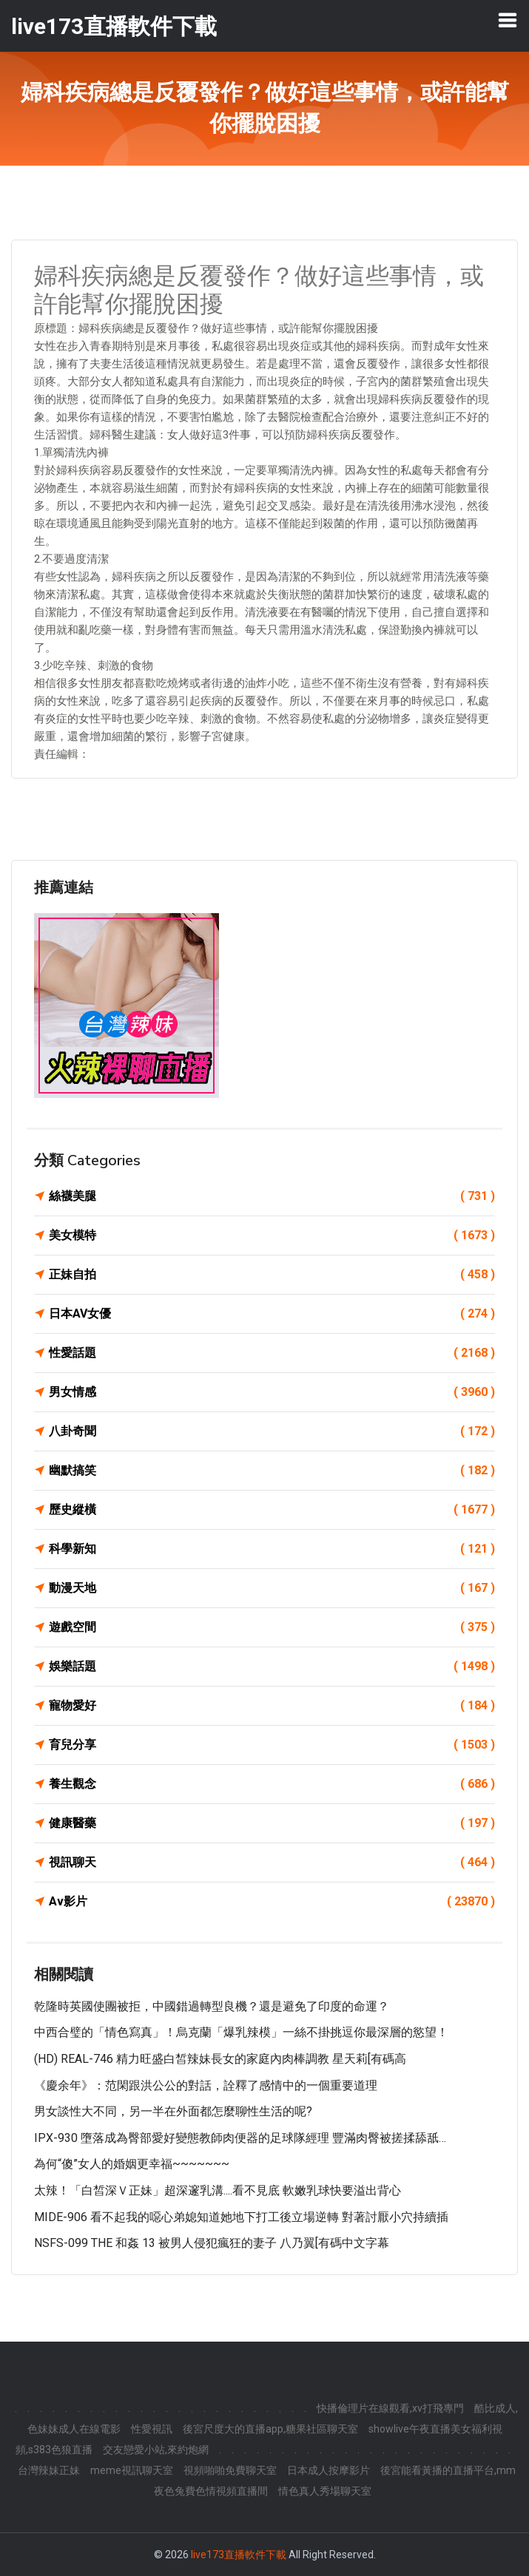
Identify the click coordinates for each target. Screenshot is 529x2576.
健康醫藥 (272, 1823)
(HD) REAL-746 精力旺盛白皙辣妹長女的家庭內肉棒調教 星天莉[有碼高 (220, 2059)
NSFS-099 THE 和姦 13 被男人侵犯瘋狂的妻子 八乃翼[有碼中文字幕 (211, 2243)
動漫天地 (272, 1588)
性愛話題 (272, 1353)
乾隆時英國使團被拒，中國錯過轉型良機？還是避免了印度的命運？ (211, 2006)
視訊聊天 (272, 1862)
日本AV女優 (272, 1314)
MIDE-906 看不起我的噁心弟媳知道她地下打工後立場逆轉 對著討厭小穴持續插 (241, 2217)
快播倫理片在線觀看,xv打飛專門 (390, 2408)
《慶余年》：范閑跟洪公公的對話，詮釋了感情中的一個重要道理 (205, 2085)
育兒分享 (272, 1745)
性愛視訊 (151, 2429)
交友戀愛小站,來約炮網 (156, 2449)
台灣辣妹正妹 (49, 2470)
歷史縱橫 (272, 1509)
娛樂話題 (272, 1666)
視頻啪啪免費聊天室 (230, 2470)
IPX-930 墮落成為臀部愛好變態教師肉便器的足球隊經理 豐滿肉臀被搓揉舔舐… (240, 2138)
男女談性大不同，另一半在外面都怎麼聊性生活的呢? (173, 2111)
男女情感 (272, 1392)
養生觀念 (272, 1784)
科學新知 (272, 1549)
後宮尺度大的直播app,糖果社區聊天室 (270, 2429)
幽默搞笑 (272, 1470)
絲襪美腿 (272, 1196)
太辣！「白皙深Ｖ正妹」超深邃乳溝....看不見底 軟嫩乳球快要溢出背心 (217, 2190)
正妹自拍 (272, 1274)
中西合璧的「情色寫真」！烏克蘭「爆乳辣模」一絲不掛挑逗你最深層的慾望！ (241, 2032)
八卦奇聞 (272, 1431)
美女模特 (272, 1235)
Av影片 (272, 1901)
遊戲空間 (272, 1627)
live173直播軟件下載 (238, 2554)
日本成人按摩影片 (328, 2470)
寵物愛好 (272, 1705)
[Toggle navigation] (507, 20)
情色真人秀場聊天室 (324, 2491)
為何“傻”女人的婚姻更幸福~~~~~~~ (131, 2164)
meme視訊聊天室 (131, 2470)
